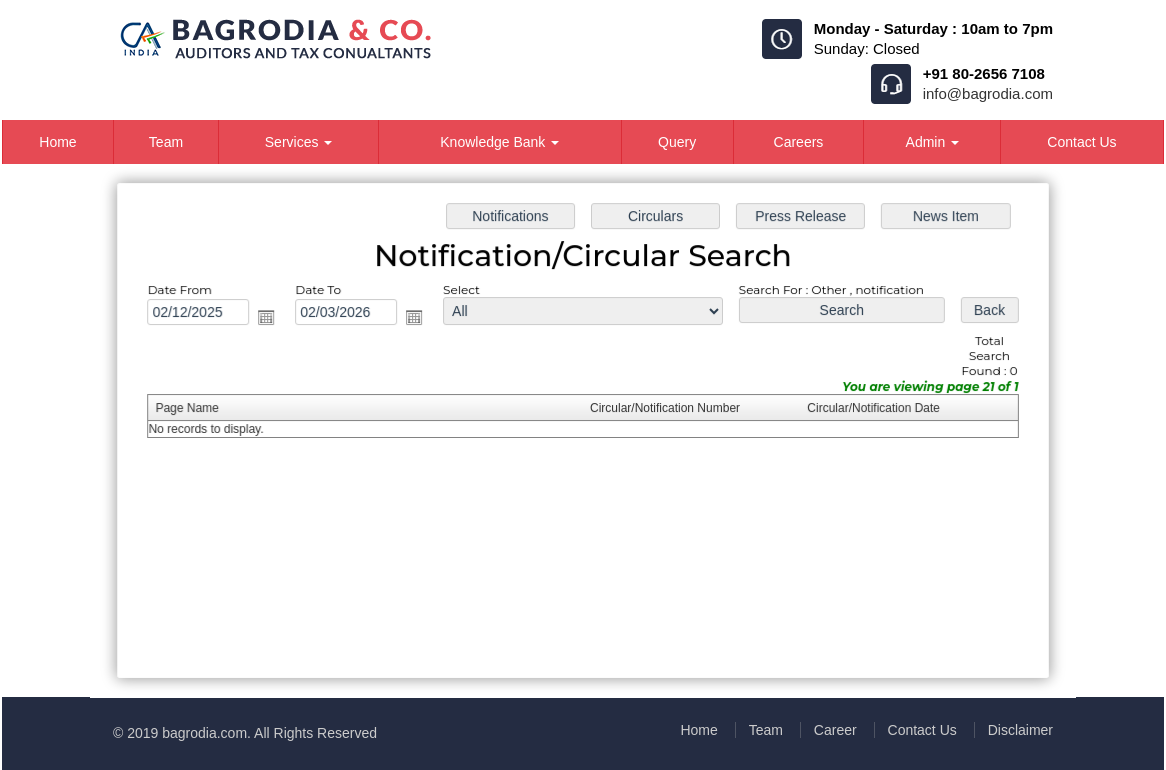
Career (835, 730)
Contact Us (1081, 142)
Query (677, 142)
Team (166, 142)
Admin (933, 142)
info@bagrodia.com (988, 93)
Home (57, 142)
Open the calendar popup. (277, 320)
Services (299, 142)
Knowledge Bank (499, 142)
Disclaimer (1020, 730)
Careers (799, 142)
